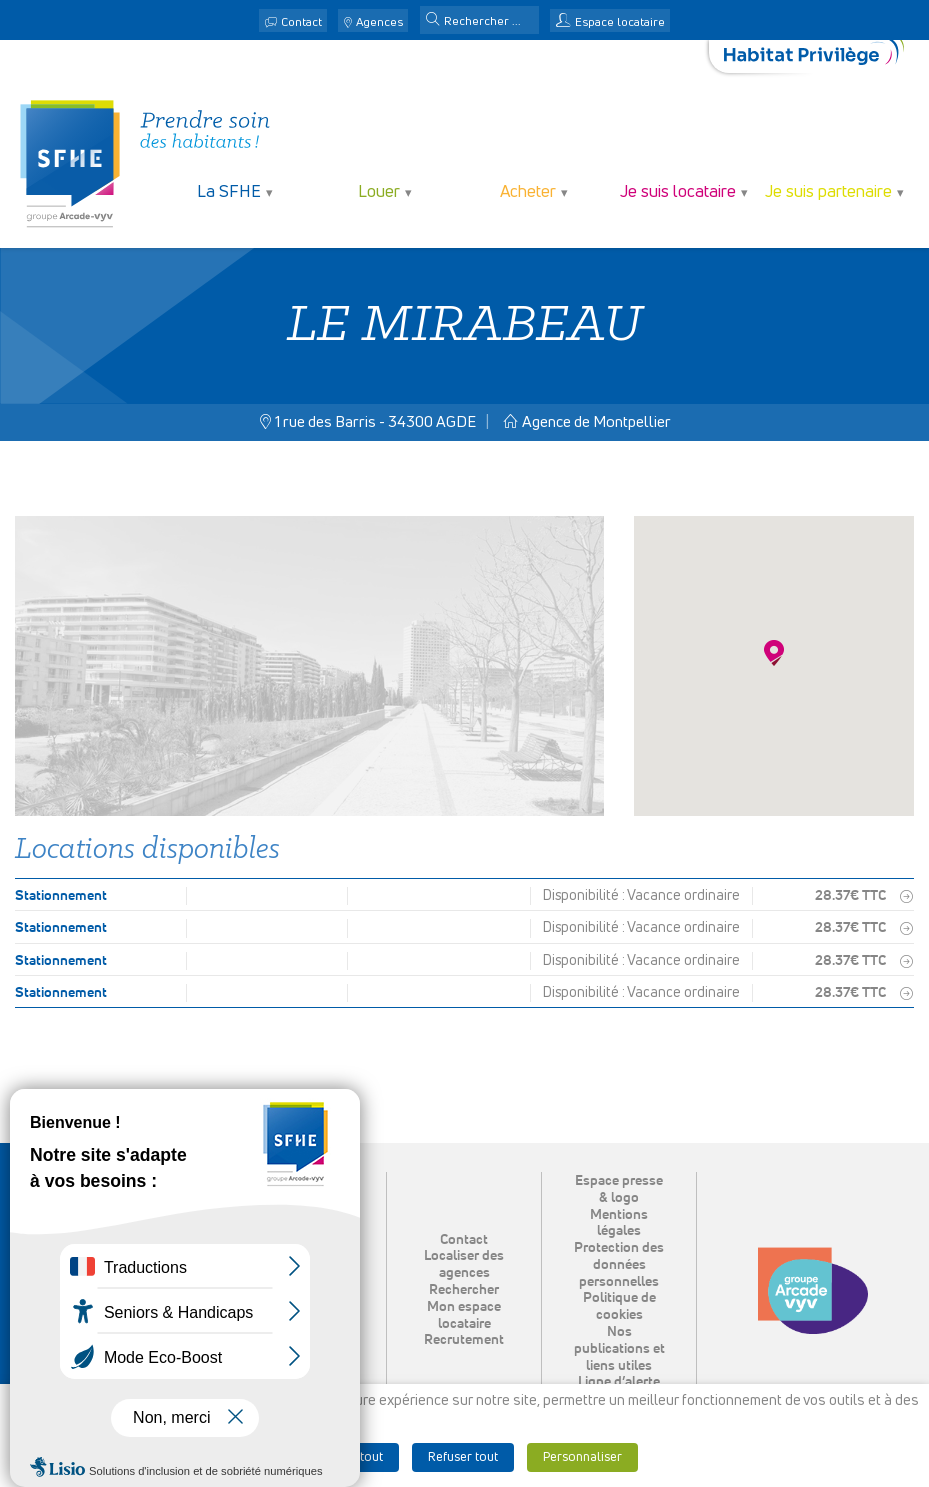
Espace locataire (620, 23)
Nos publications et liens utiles (619, 1349)
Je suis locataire (678, 192)
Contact (301, 23)
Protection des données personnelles (619, 1265)
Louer (379, 192)
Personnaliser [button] (582, 1457)
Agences (379, 23)
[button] (433, 21)
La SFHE (229, 192)
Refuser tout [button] (463, 1457)
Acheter (528, 192)
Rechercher (464, 1290)
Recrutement (464, 1340)
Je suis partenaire (828, 192)
